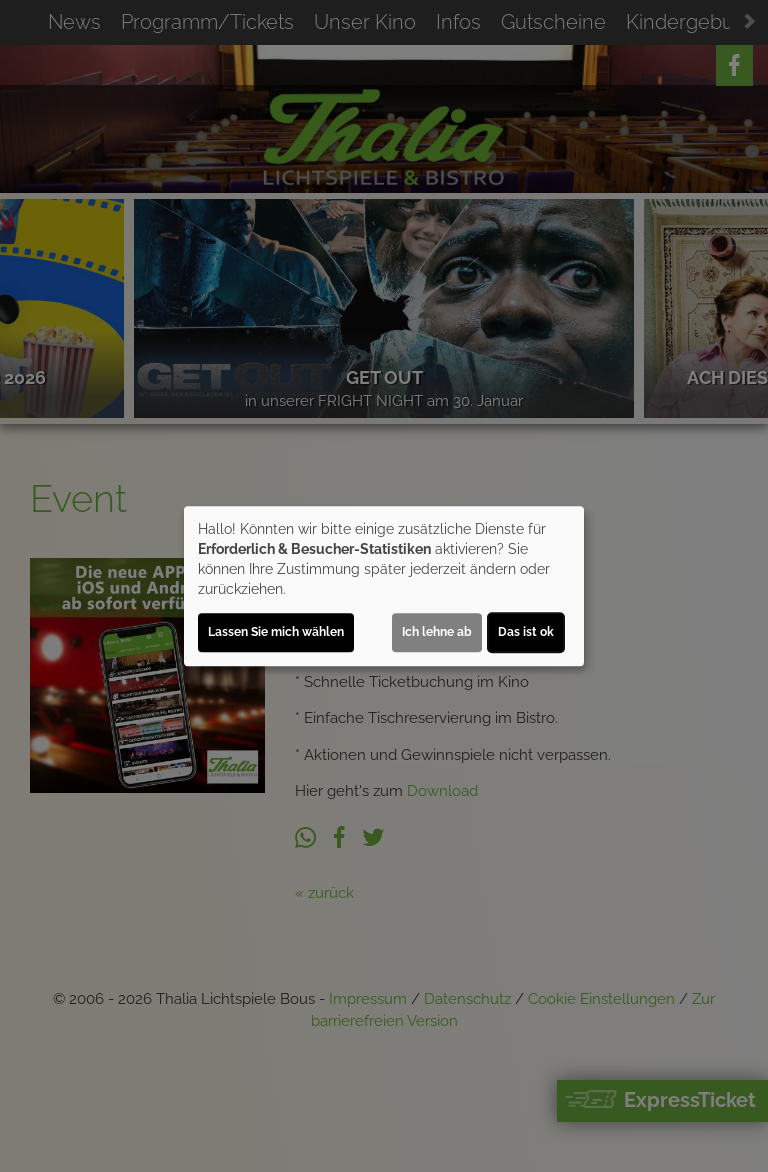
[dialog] (384, 586)
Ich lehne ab (437, 632)
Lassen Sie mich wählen (276, 632)
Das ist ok (526, 632)
